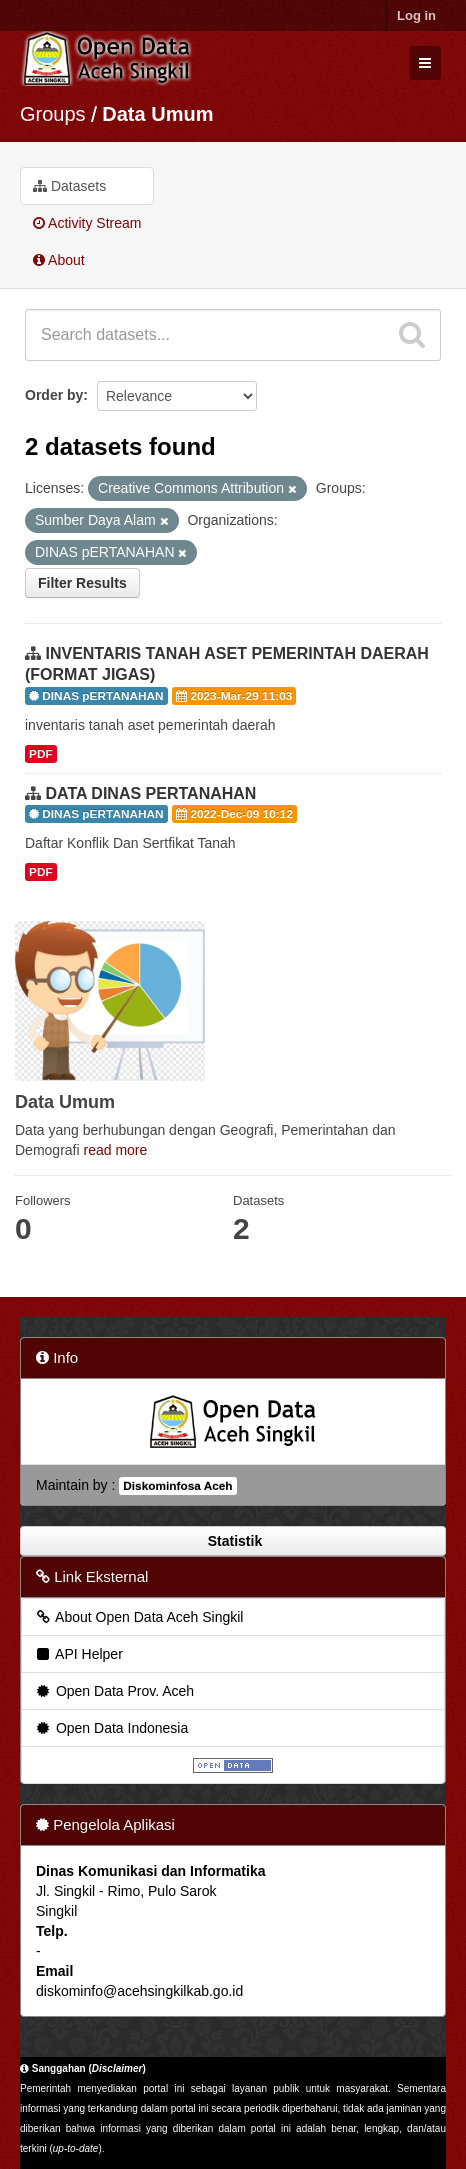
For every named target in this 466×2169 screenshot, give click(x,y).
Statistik (233, 1541)
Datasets (69, 186)
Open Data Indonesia (111, 1728)
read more (115, 1150)
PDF (41, 754)
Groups (53, 114)
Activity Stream (87, 223)
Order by (54, 395)
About (59, 260)
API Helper (78, 1654)
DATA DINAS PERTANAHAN (150, 793)
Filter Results (82, 583)
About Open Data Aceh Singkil (138, 1617)
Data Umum (157, 114)
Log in (416, 15)
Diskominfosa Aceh (177, 1486)
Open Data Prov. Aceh (114, 1691)
